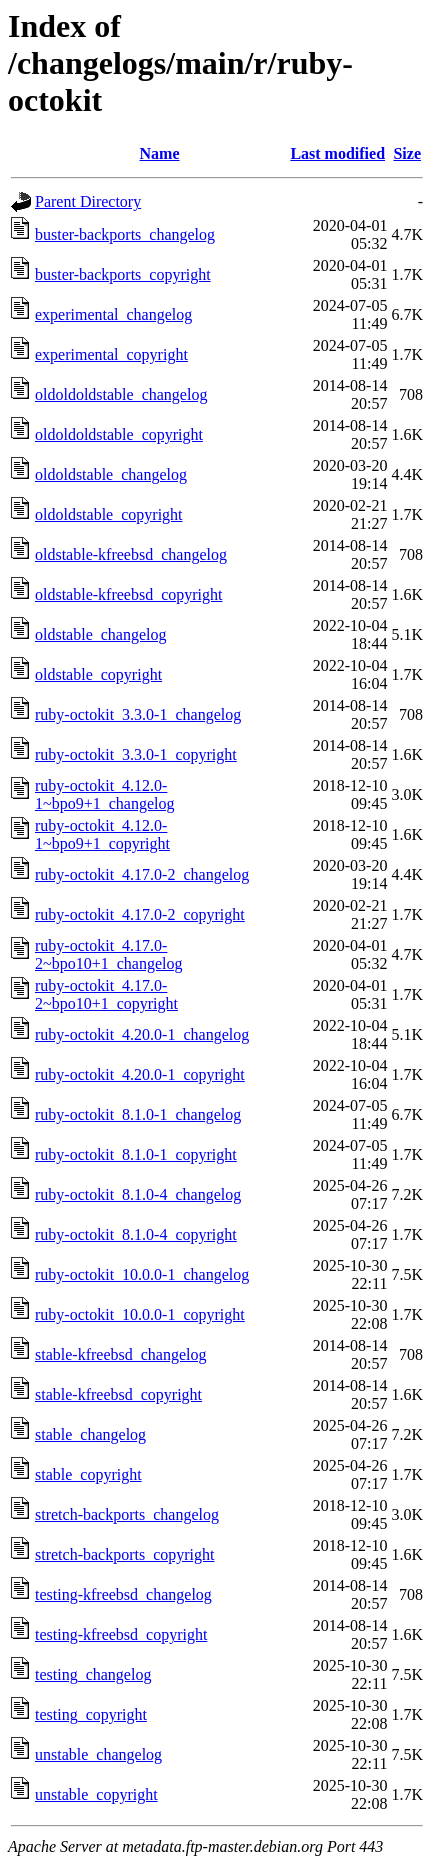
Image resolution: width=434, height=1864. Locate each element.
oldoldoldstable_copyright (119, 434)
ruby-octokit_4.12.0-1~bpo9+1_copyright (102, 834)
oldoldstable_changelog (111, 474)
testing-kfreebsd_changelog (123, 1594)
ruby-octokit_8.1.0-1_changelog (138, 1114)
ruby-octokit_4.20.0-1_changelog (142, 1034)
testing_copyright (91, 1714)
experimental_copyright (111, 354)
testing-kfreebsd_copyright (121, 1634)
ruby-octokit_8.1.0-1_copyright (136, 1154)
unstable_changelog (98, 1754)
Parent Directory (88, 201)
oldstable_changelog (101, 634)
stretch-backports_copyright (125, 1554)
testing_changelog (93, 1674)
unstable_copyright (96, 1794)
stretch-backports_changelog (127, 1514)
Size (407, 153)
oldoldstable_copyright (109, 514)
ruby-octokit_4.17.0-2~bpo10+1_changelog (108, 954)
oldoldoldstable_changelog (121, 394)
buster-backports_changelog (125, 234)
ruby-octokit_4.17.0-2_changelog (142, 874)
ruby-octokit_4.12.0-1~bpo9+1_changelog (104, 794)
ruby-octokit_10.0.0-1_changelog (142, 1274)
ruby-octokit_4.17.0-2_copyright (140, 914)
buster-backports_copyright (123, 274)
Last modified (337, 153)
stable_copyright (88, 1474)
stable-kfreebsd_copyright (118, 1394)
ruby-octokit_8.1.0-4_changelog (138, 1194)
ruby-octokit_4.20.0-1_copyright (140, 1074)
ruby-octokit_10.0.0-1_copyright (140, 1314)
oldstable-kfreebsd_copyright (129, 594)
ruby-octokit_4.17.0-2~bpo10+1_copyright (106, 994)
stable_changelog (90, 1434)
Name (160, 153)
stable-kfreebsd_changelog (120, 1354)
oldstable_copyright (98, 674)
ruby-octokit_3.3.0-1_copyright (136, 754)
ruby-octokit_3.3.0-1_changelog (138, 714)
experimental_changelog (113, 314)
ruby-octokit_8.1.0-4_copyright (136, 1234)
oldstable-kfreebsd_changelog (131, 554)
